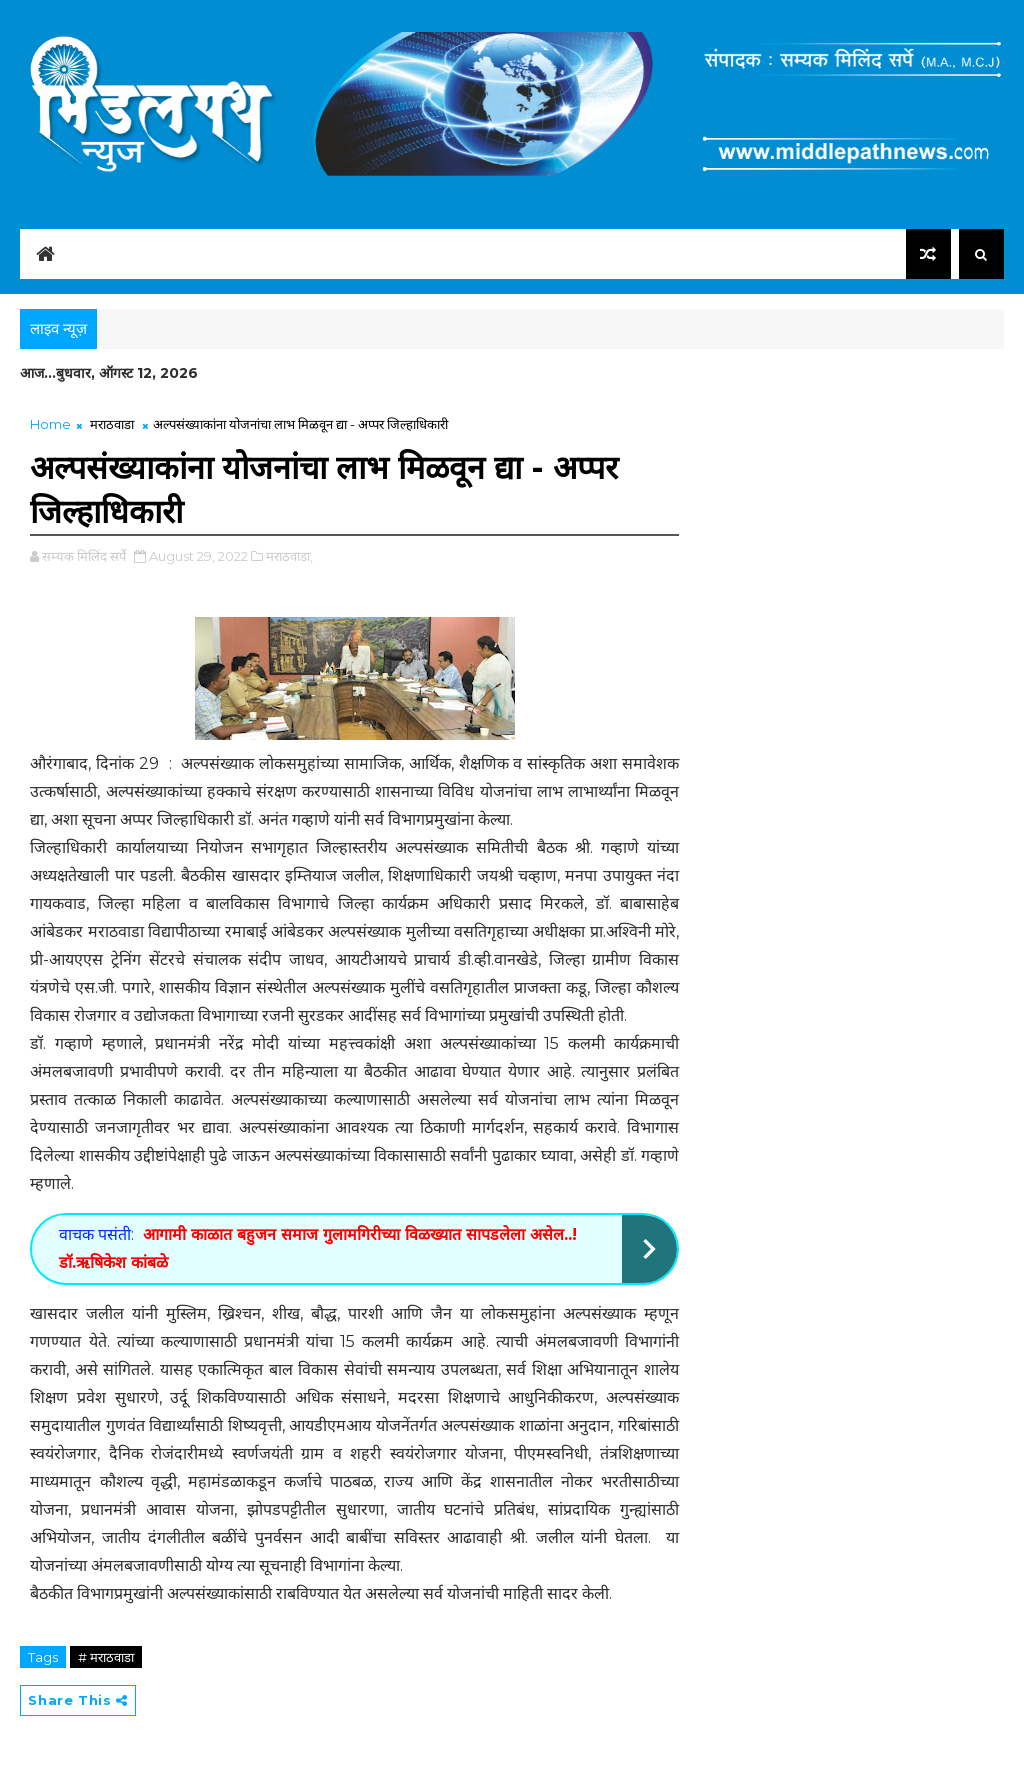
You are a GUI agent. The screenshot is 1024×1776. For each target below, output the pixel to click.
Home (50, 424)
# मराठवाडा (106, 1657)
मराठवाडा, (289, 556)
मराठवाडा (112, 424)
